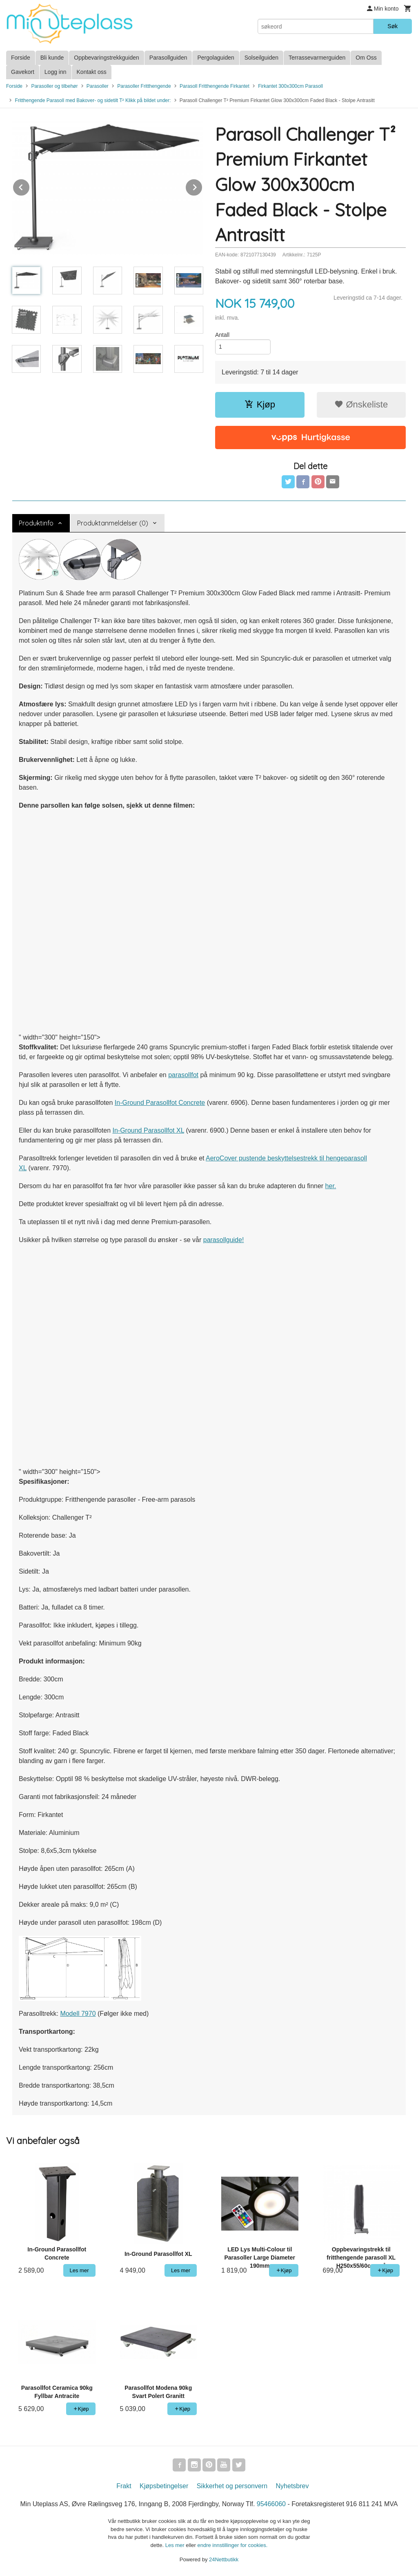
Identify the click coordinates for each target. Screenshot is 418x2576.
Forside (20, 57)
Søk (392, 26)
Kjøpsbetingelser (164, 2485)
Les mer (175, 2545)
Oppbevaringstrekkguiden (106, 57)
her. (330, 1185)
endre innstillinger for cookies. (232, 2545)
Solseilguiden (261, 57)
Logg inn (55, 72)
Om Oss (366, 57)
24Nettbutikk (223, 2559)
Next (202, 186)
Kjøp (260, 404)
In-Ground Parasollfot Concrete (160, 1102)
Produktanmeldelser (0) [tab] (112, 523)
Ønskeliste (361, 404)
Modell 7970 (78, 2013)
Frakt (123, 2485)
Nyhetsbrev (292, 2485)
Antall (222, 335)
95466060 (271, 2503)
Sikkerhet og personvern (232, 2485)
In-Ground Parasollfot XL (148, 1130)
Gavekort (22, 72)
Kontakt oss (92, 72)
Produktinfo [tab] (36, 523)
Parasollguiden (168, 57)
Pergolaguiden (215, 57)
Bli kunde (52, 57)
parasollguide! (223, 1239)
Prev (29, 186)
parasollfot (183, 1074)
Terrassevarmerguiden (317, 57)
